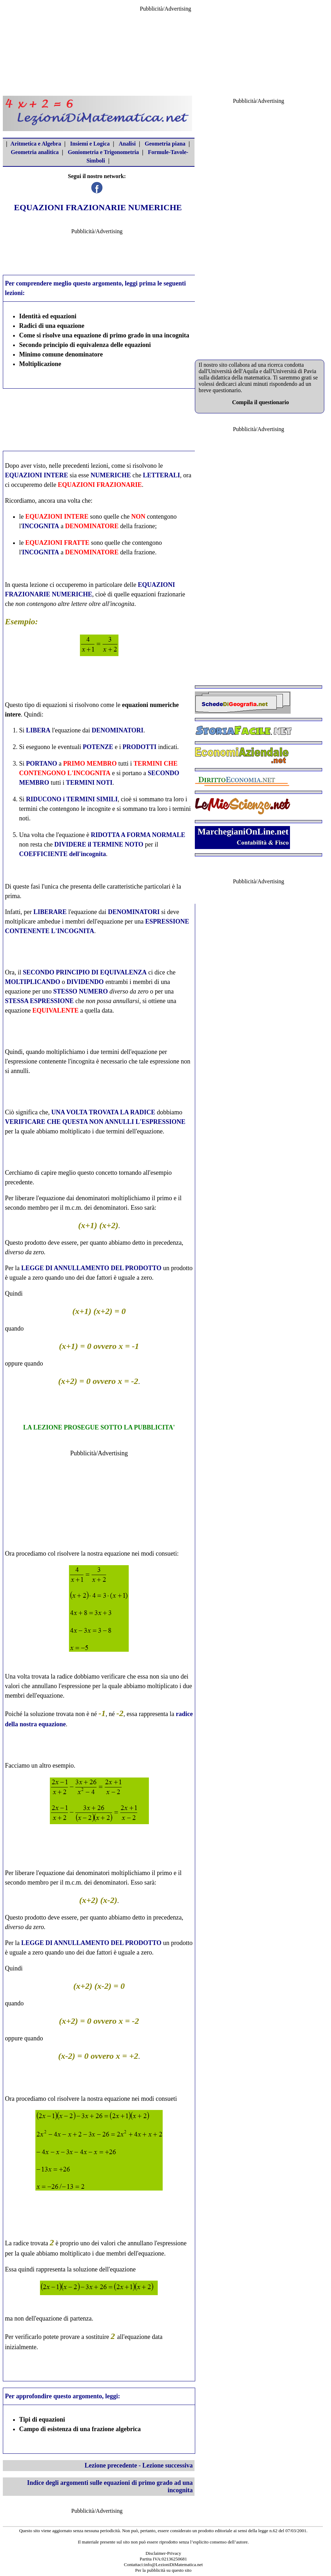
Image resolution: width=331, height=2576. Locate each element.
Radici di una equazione (52, 325)
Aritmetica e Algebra (36, 144)
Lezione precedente (111, 2465)
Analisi (127, 144)
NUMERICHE (111, 475)
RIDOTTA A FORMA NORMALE (138, 834)
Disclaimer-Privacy (163, 2553)
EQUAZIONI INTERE (36, 475)
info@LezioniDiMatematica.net (173, 2564)
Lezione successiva (167, 2465)
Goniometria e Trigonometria (103, 152)
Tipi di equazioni (42, 2419)
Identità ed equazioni (47, 316)
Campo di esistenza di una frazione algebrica (80, 2429)
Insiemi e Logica (90, 144)
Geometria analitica (35, 152)
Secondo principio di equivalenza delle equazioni (85, 344)
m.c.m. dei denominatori (96, 1207)
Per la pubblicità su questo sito (163, 2570)
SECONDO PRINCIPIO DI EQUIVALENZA (84, 972)
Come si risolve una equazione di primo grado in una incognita (104, 335)
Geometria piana (165, 144)
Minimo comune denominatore (61, 354)
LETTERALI (161, 475)
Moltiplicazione (40, 363)
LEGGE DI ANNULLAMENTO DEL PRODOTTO (91, 1268)
